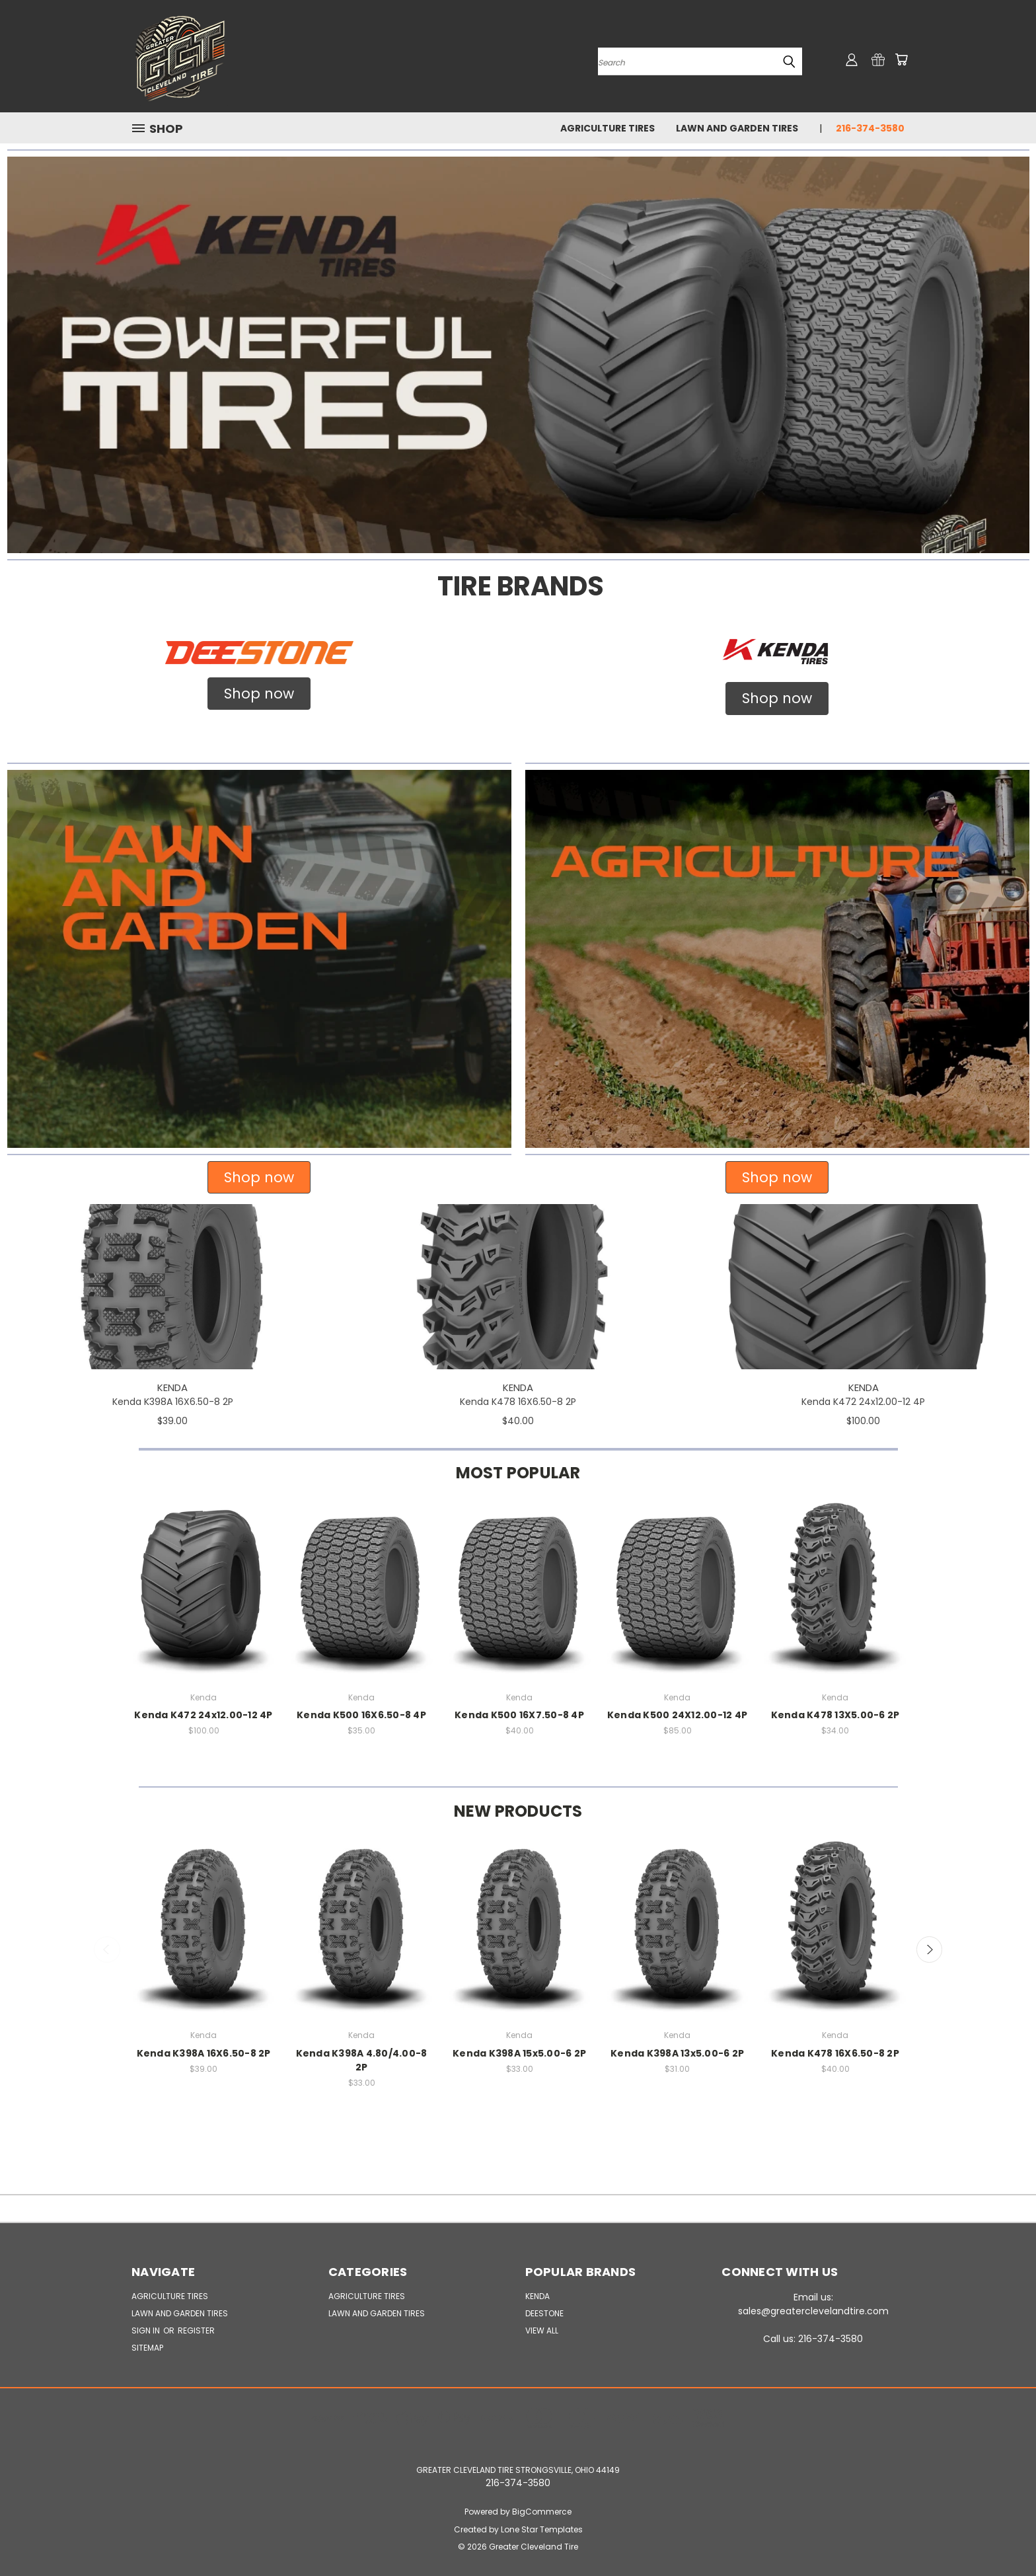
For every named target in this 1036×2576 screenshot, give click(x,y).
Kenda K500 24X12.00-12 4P (677, 1715)
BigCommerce (542, 2511)
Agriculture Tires (607, 128)
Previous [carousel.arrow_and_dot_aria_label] (107, 1949)
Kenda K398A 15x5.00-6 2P (519, 2053)
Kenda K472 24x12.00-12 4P (863, 1401)
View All (541, 2330)
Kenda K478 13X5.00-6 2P (835, 1715)
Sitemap (147, 2347)
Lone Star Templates (542, 2529)
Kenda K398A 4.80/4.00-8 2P (361, 2060)
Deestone (544, 2313)
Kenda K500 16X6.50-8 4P (361, 1715)
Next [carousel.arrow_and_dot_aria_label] (929, 1949)
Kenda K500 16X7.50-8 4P (519, 1715)
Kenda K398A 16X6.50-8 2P (172, 1401)
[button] (518, 355)
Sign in (146, 2330)
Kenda (537, 2296)
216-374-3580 (870, 128)
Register (196, 2330)
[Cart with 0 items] (901, 59)
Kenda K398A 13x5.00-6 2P (677, 2053)
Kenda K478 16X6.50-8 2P (518, 1401)
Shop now (259, 693)
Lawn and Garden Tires (737, 128)
